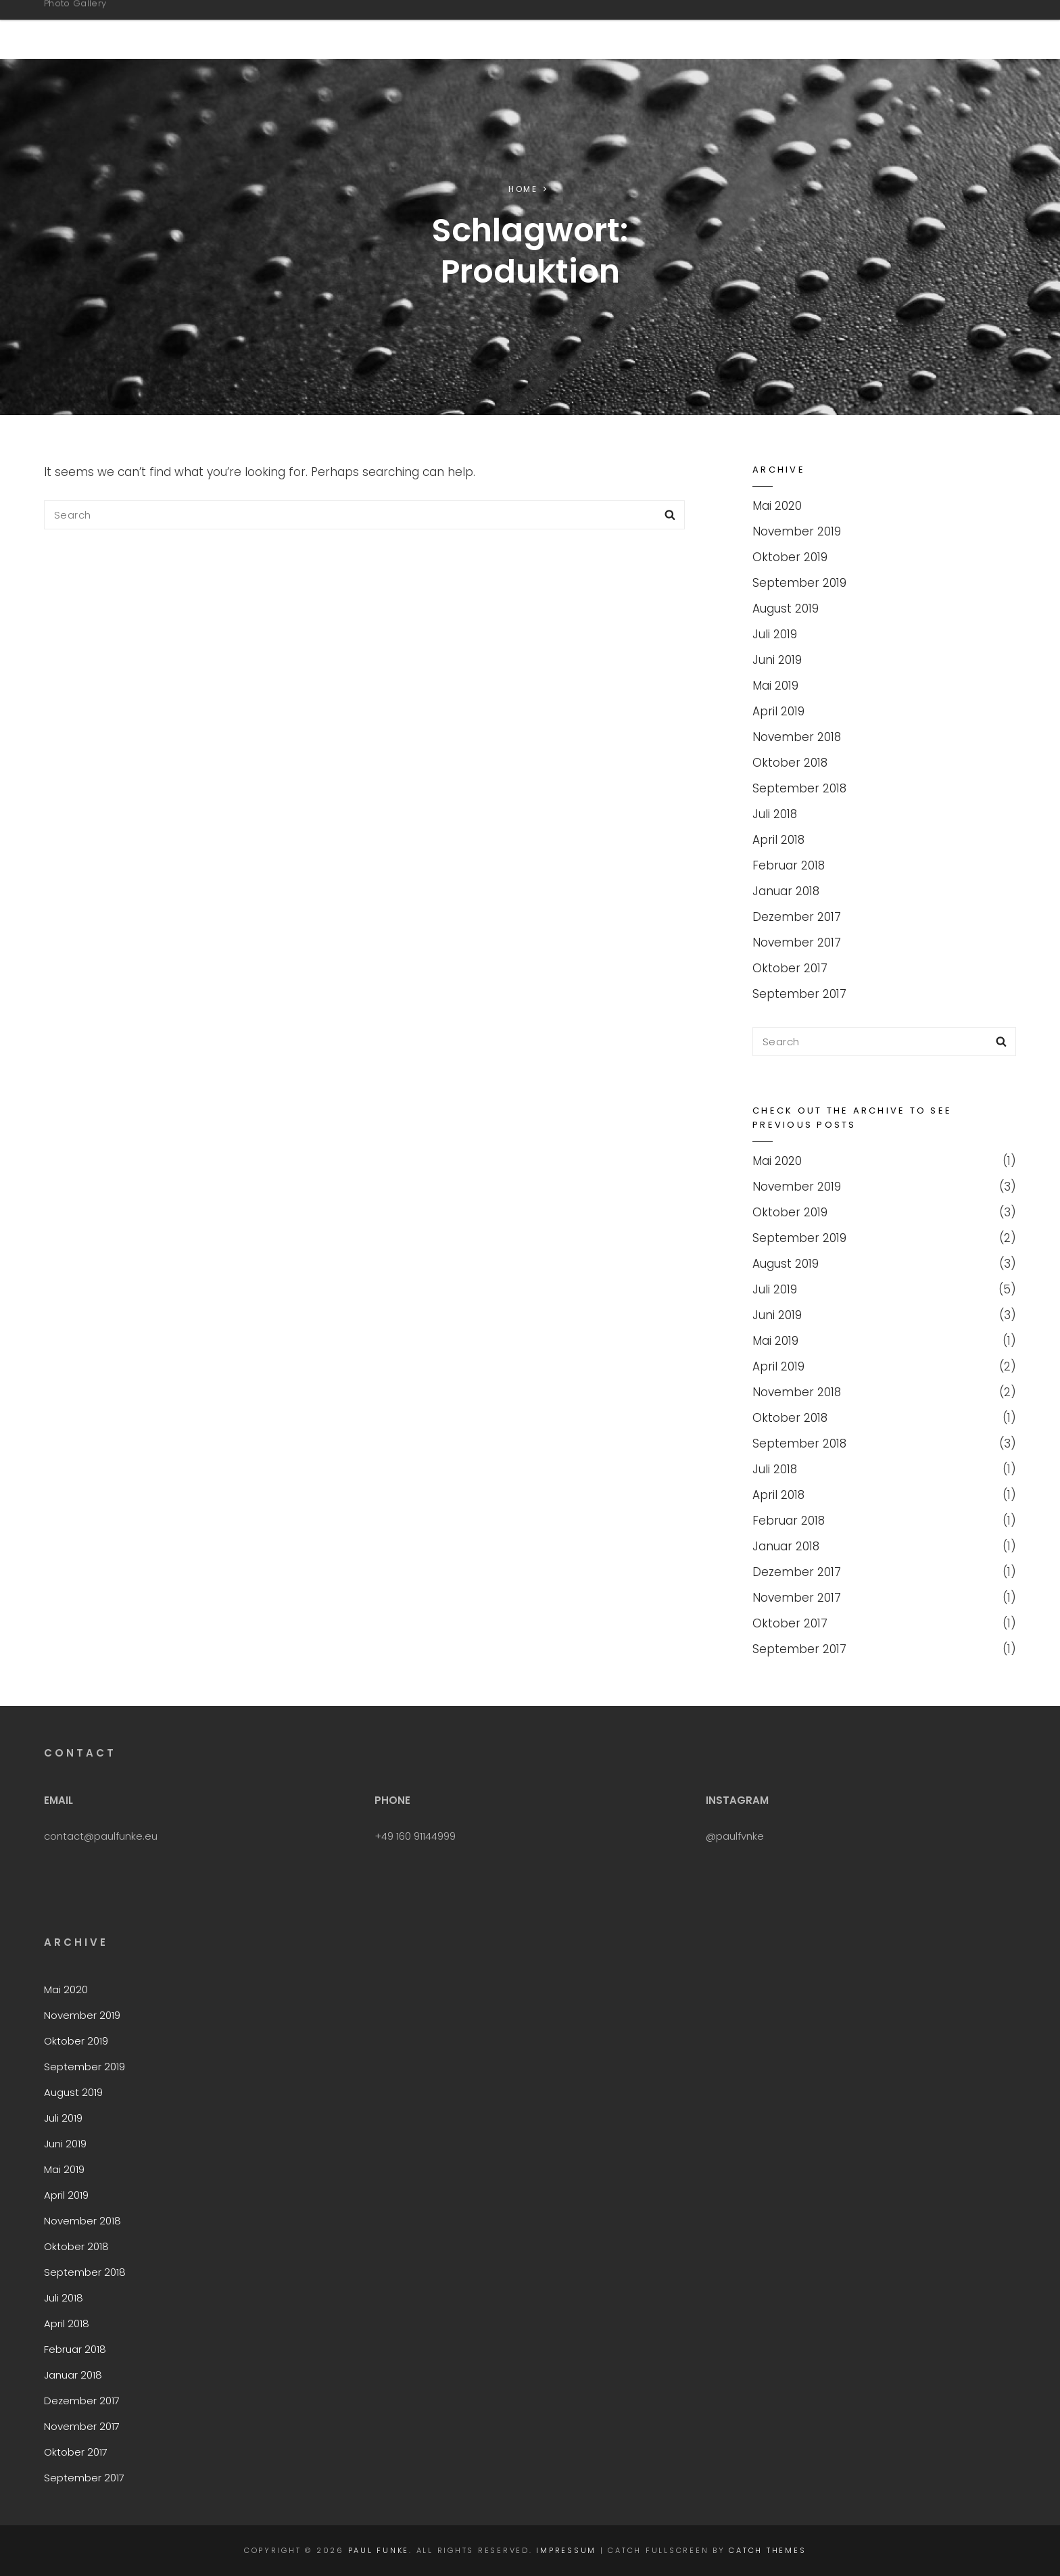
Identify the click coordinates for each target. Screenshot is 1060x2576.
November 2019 (796, 531)
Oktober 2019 (789, 557)
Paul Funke (107, 22)
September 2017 (799, 994)
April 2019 (778, 711)
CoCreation (745, 29)
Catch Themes (767, 2550)
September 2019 (799, 583)
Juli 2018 (774, 814)
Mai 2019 (775, 685)
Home (522, 189)
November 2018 (796, 737)
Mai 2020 (777, 506)
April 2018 (778, 840)
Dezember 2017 (796, 917)
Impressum (946, 29)
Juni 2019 (777, 660)
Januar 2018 (785, 891)
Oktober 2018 (789, 763)
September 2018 (799, 788)
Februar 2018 (788, 865)
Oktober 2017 (789, 968)
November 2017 (796, 942)
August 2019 (785, 608)
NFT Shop (643, 29)
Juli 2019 (774, 634)
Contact (848, 29)
